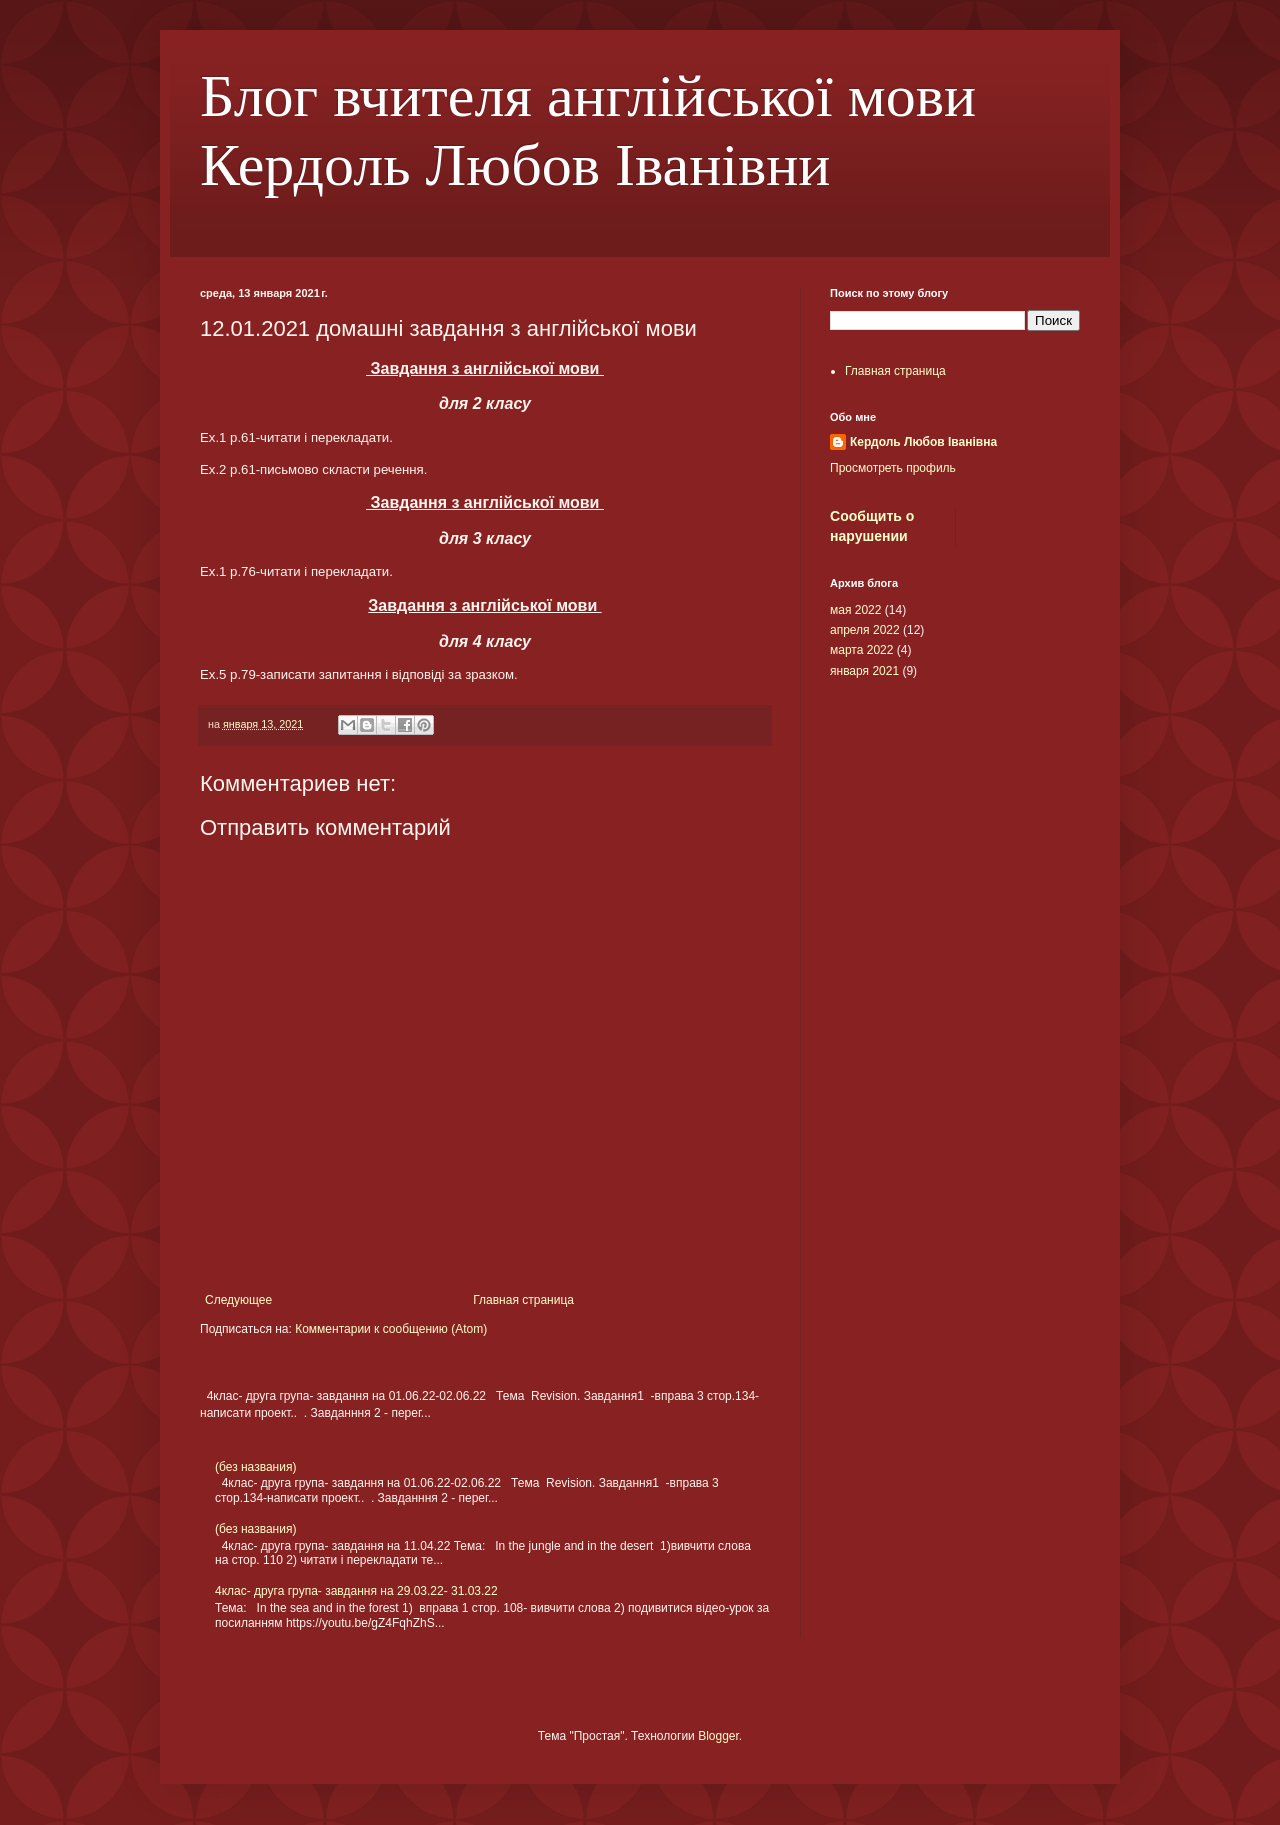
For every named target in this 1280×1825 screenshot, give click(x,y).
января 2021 (864, 671)
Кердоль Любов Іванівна (923, 442)
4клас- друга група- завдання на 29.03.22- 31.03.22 (356, 1591)
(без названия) (255, 1467)
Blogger (718, 1736)
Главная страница (523, 1300)
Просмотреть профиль (893, 468)
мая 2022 (855, 610)
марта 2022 (861, 650)
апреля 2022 (865, 630)
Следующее (238, 1300)
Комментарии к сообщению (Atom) (391, 1329)
